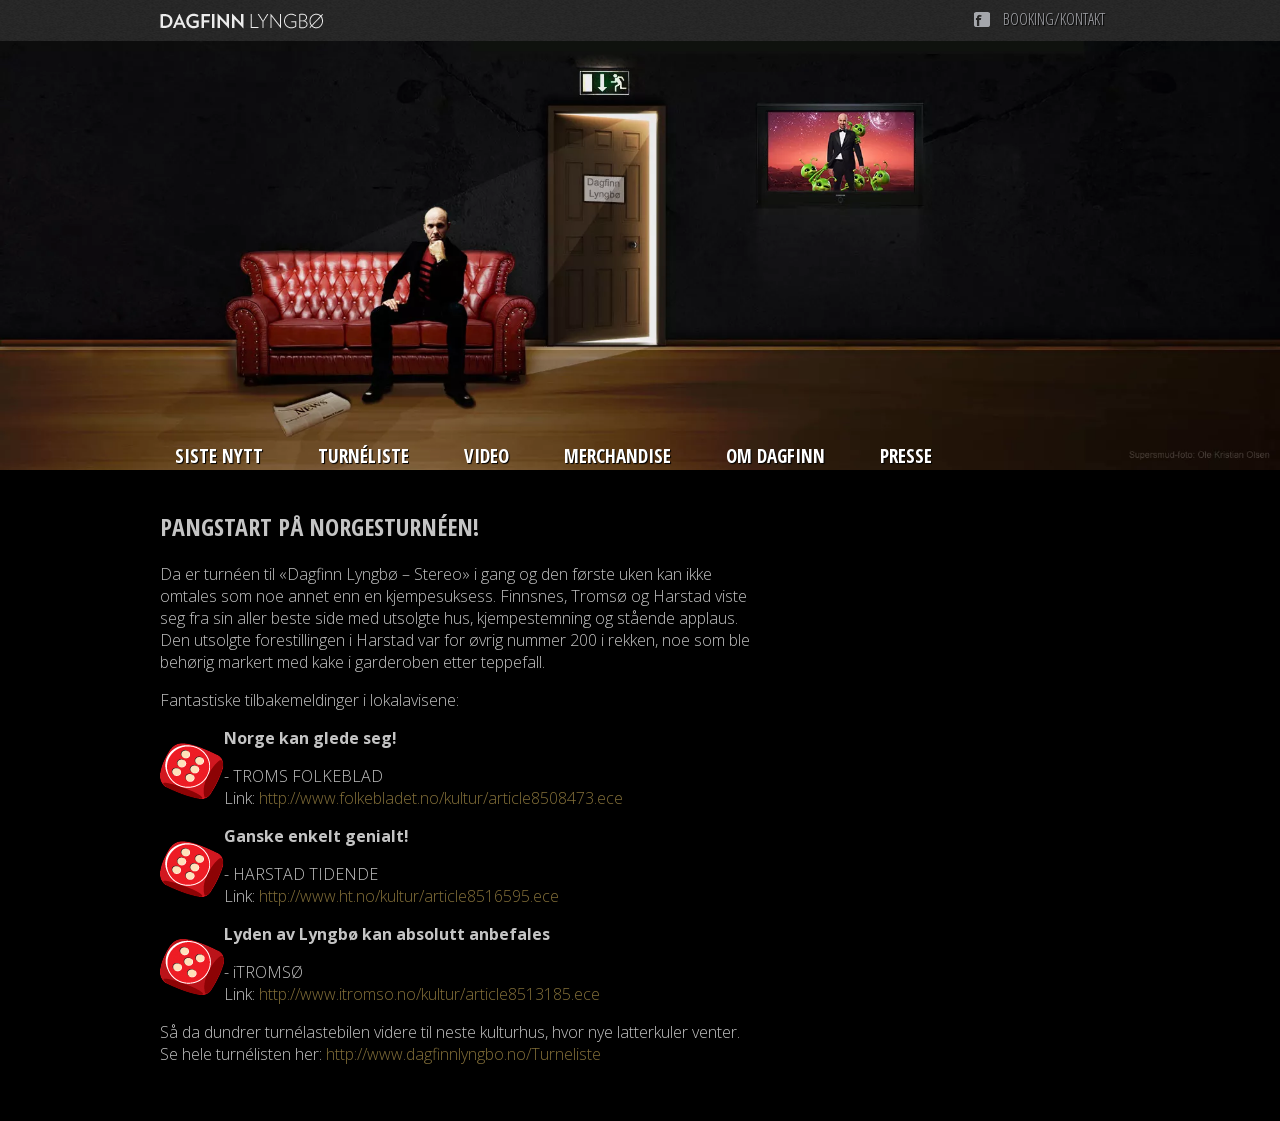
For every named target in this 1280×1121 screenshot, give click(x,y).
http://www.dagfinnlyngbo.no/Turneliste (463, 1054)
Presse (906, 456)
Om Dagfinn (775, 456)
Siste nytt (219, 456)
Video (486, 456)
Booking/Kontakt (1054, 19)
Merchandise (617, 456)
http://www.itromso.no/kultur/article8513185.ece (429, 994)
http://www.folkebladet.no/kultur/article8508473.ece (441, 798)
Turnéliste (363, 456)
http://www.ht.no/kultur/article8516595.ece (409, 896)
